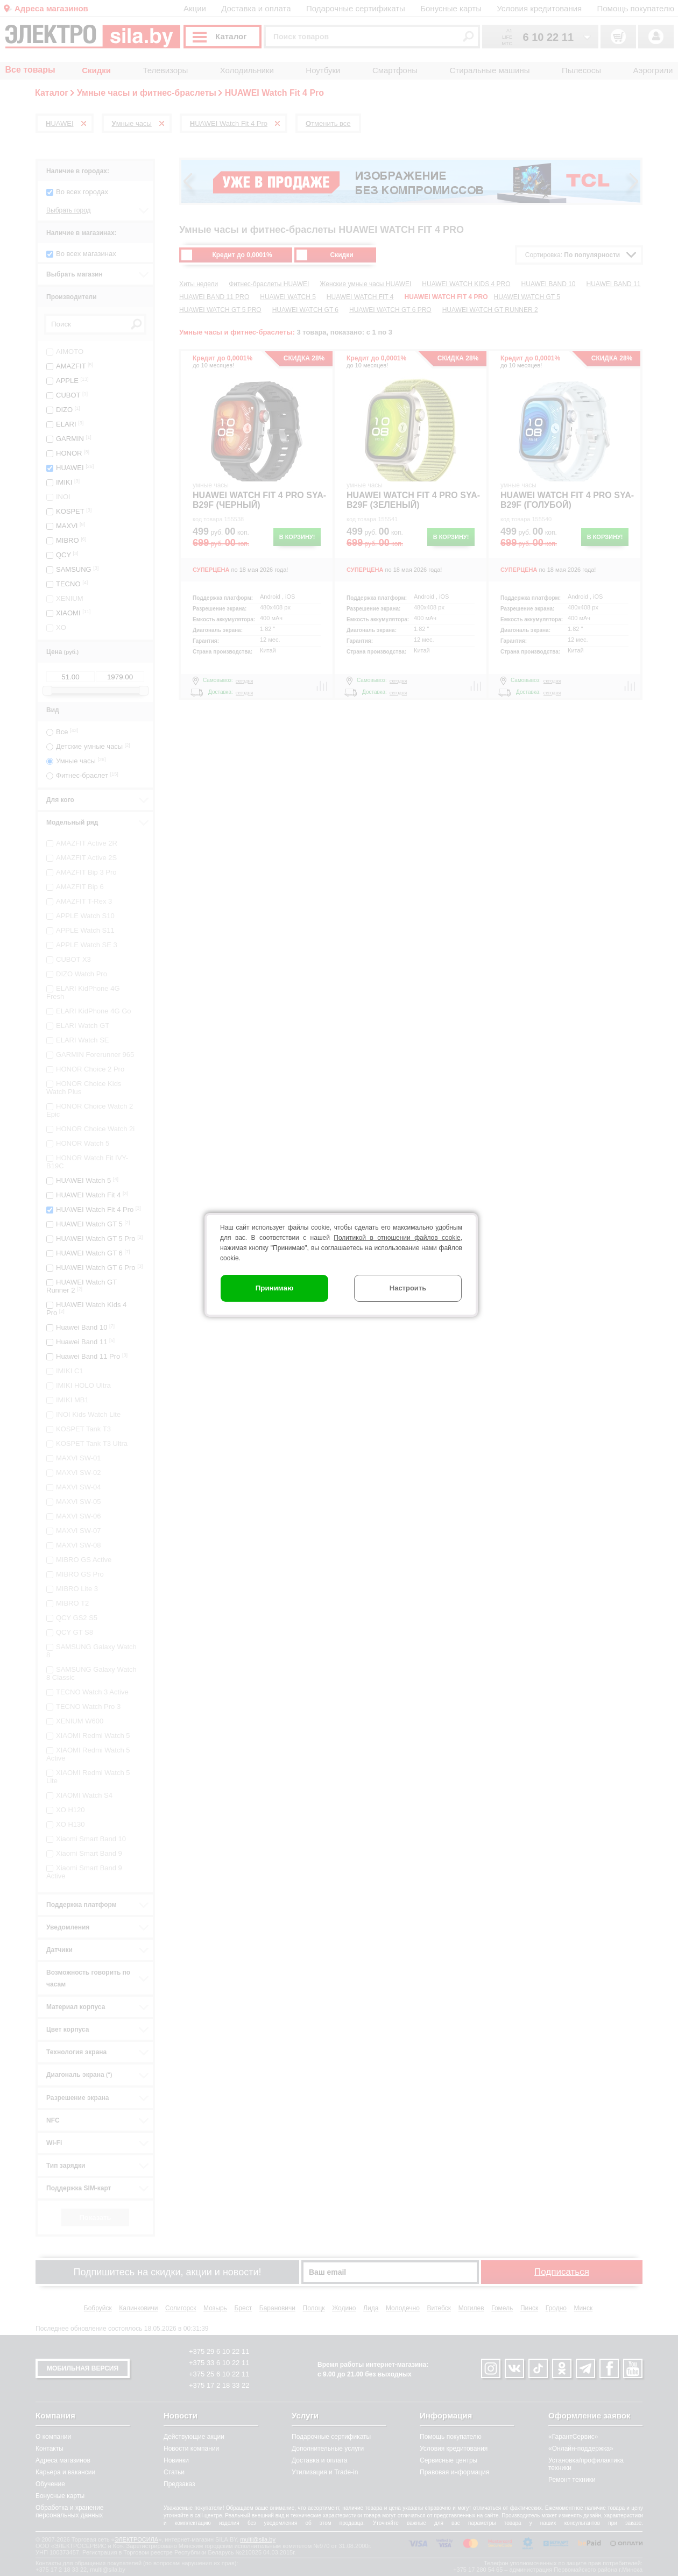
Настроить (408, 1288)
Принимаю (275, 1288)
